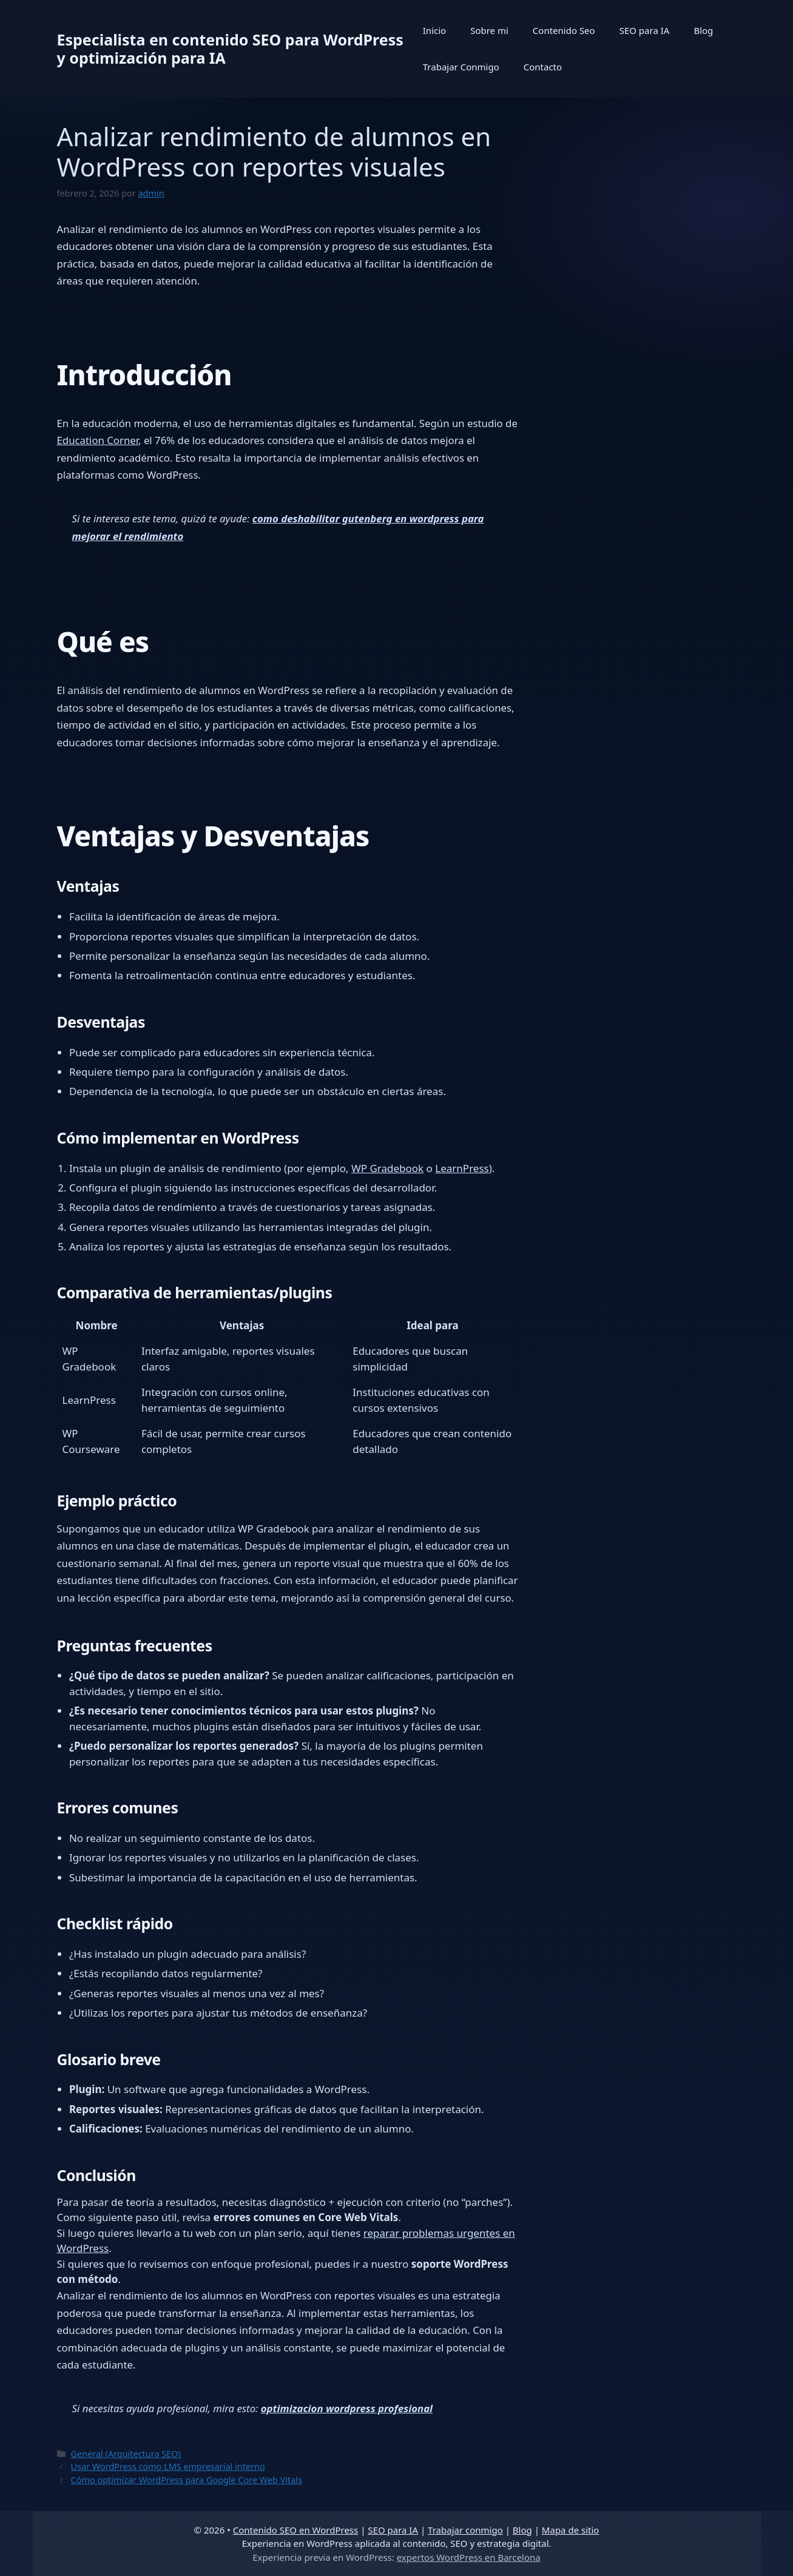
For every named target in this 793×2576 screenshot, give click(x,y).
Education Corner (98, 440)
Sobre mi (489, 30)
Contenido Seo (564, 30)
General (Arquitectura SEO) (126, 2454)
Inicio (434, 30)
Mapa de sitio (570, 2530)
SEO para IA (644, 30)
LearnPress (461, 1168)
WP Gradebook (387, 1168)
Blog (703, 30)
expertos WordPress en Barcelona (469, 2557)
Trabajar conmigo (465, 2530)
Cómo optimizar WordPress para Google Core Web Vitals (186, 2480)
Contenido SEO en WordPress (296, 2530)
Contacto (543, 67)
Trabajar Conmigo (461, 67)
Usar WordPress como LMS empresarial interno (168, 2466)
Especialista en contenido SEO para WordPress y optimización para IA (230, 48)
